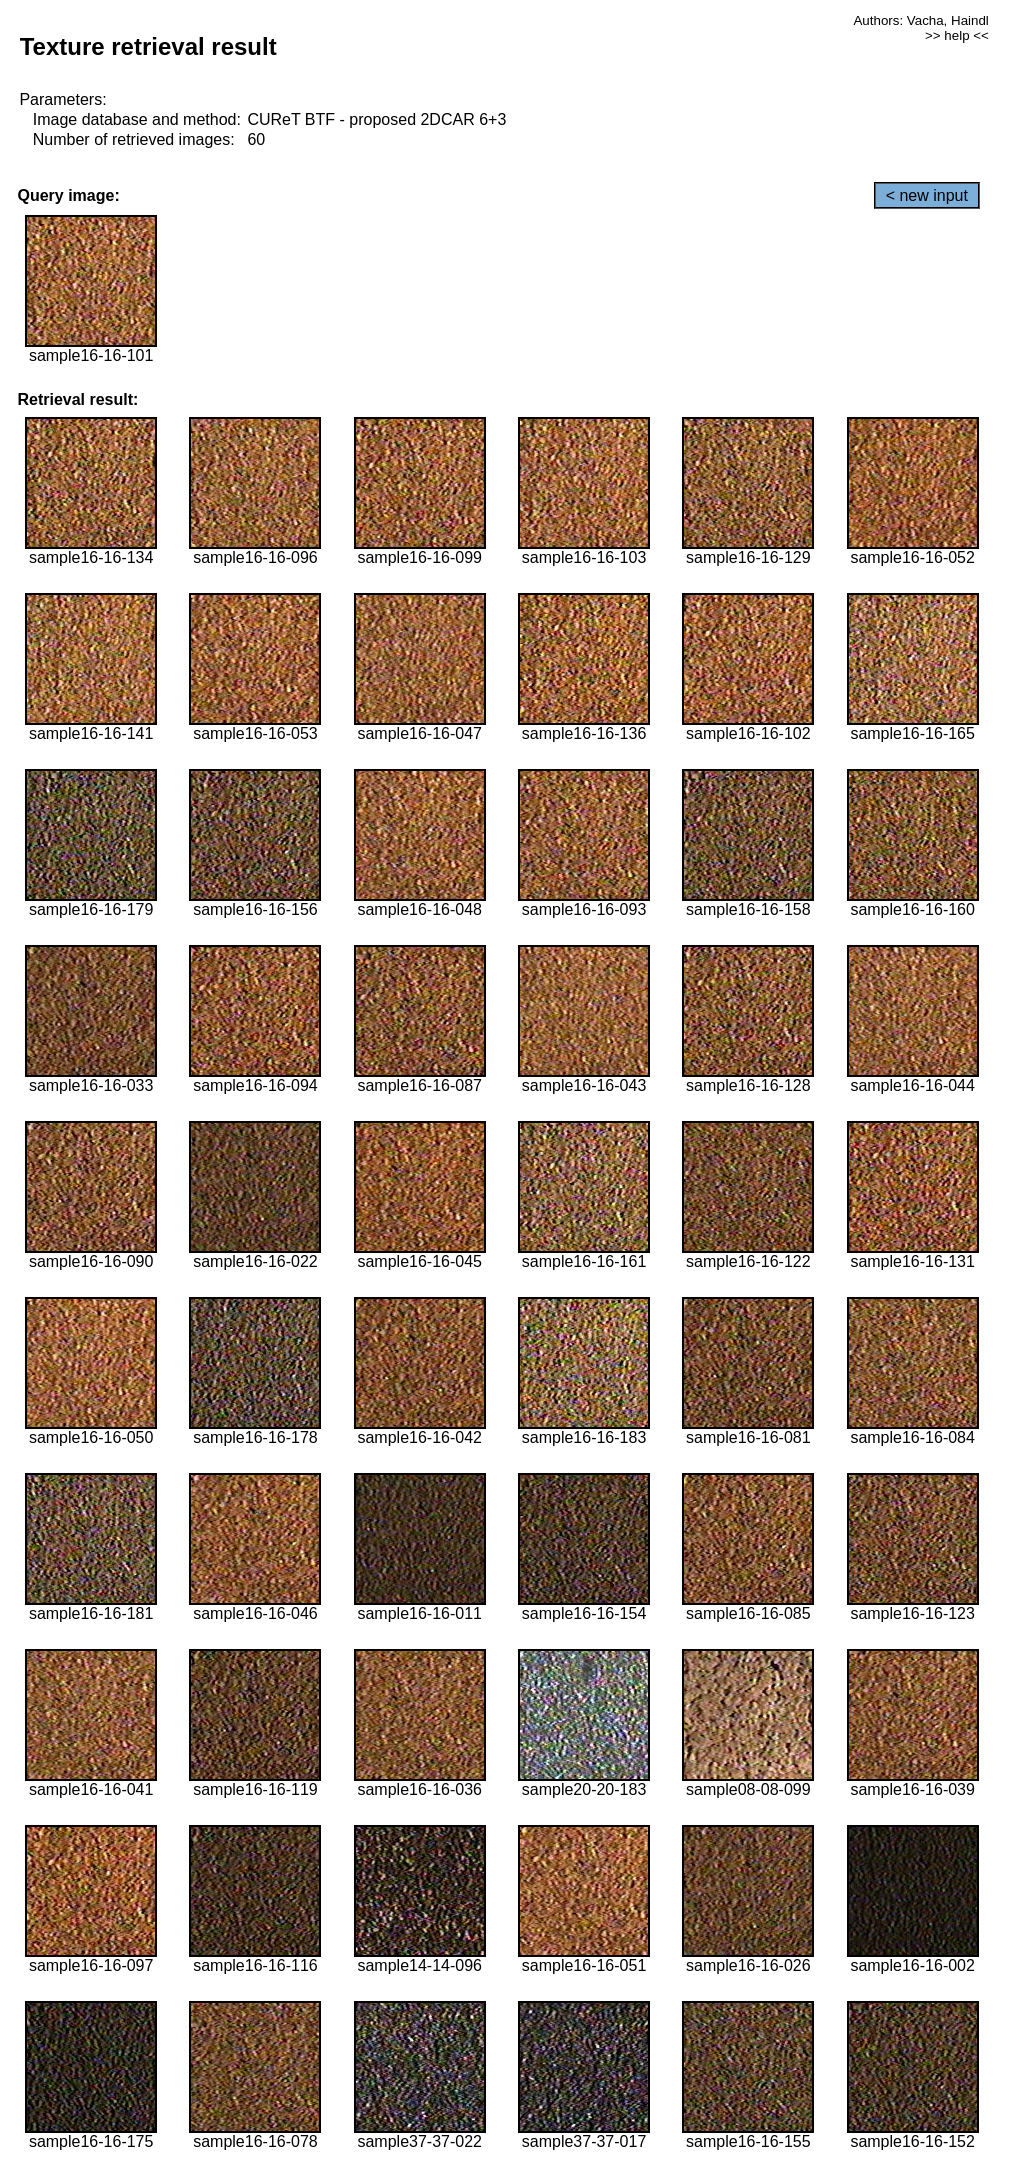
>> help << (957, 35)
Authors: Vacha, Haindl (920, 20)
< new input (927, 195)
